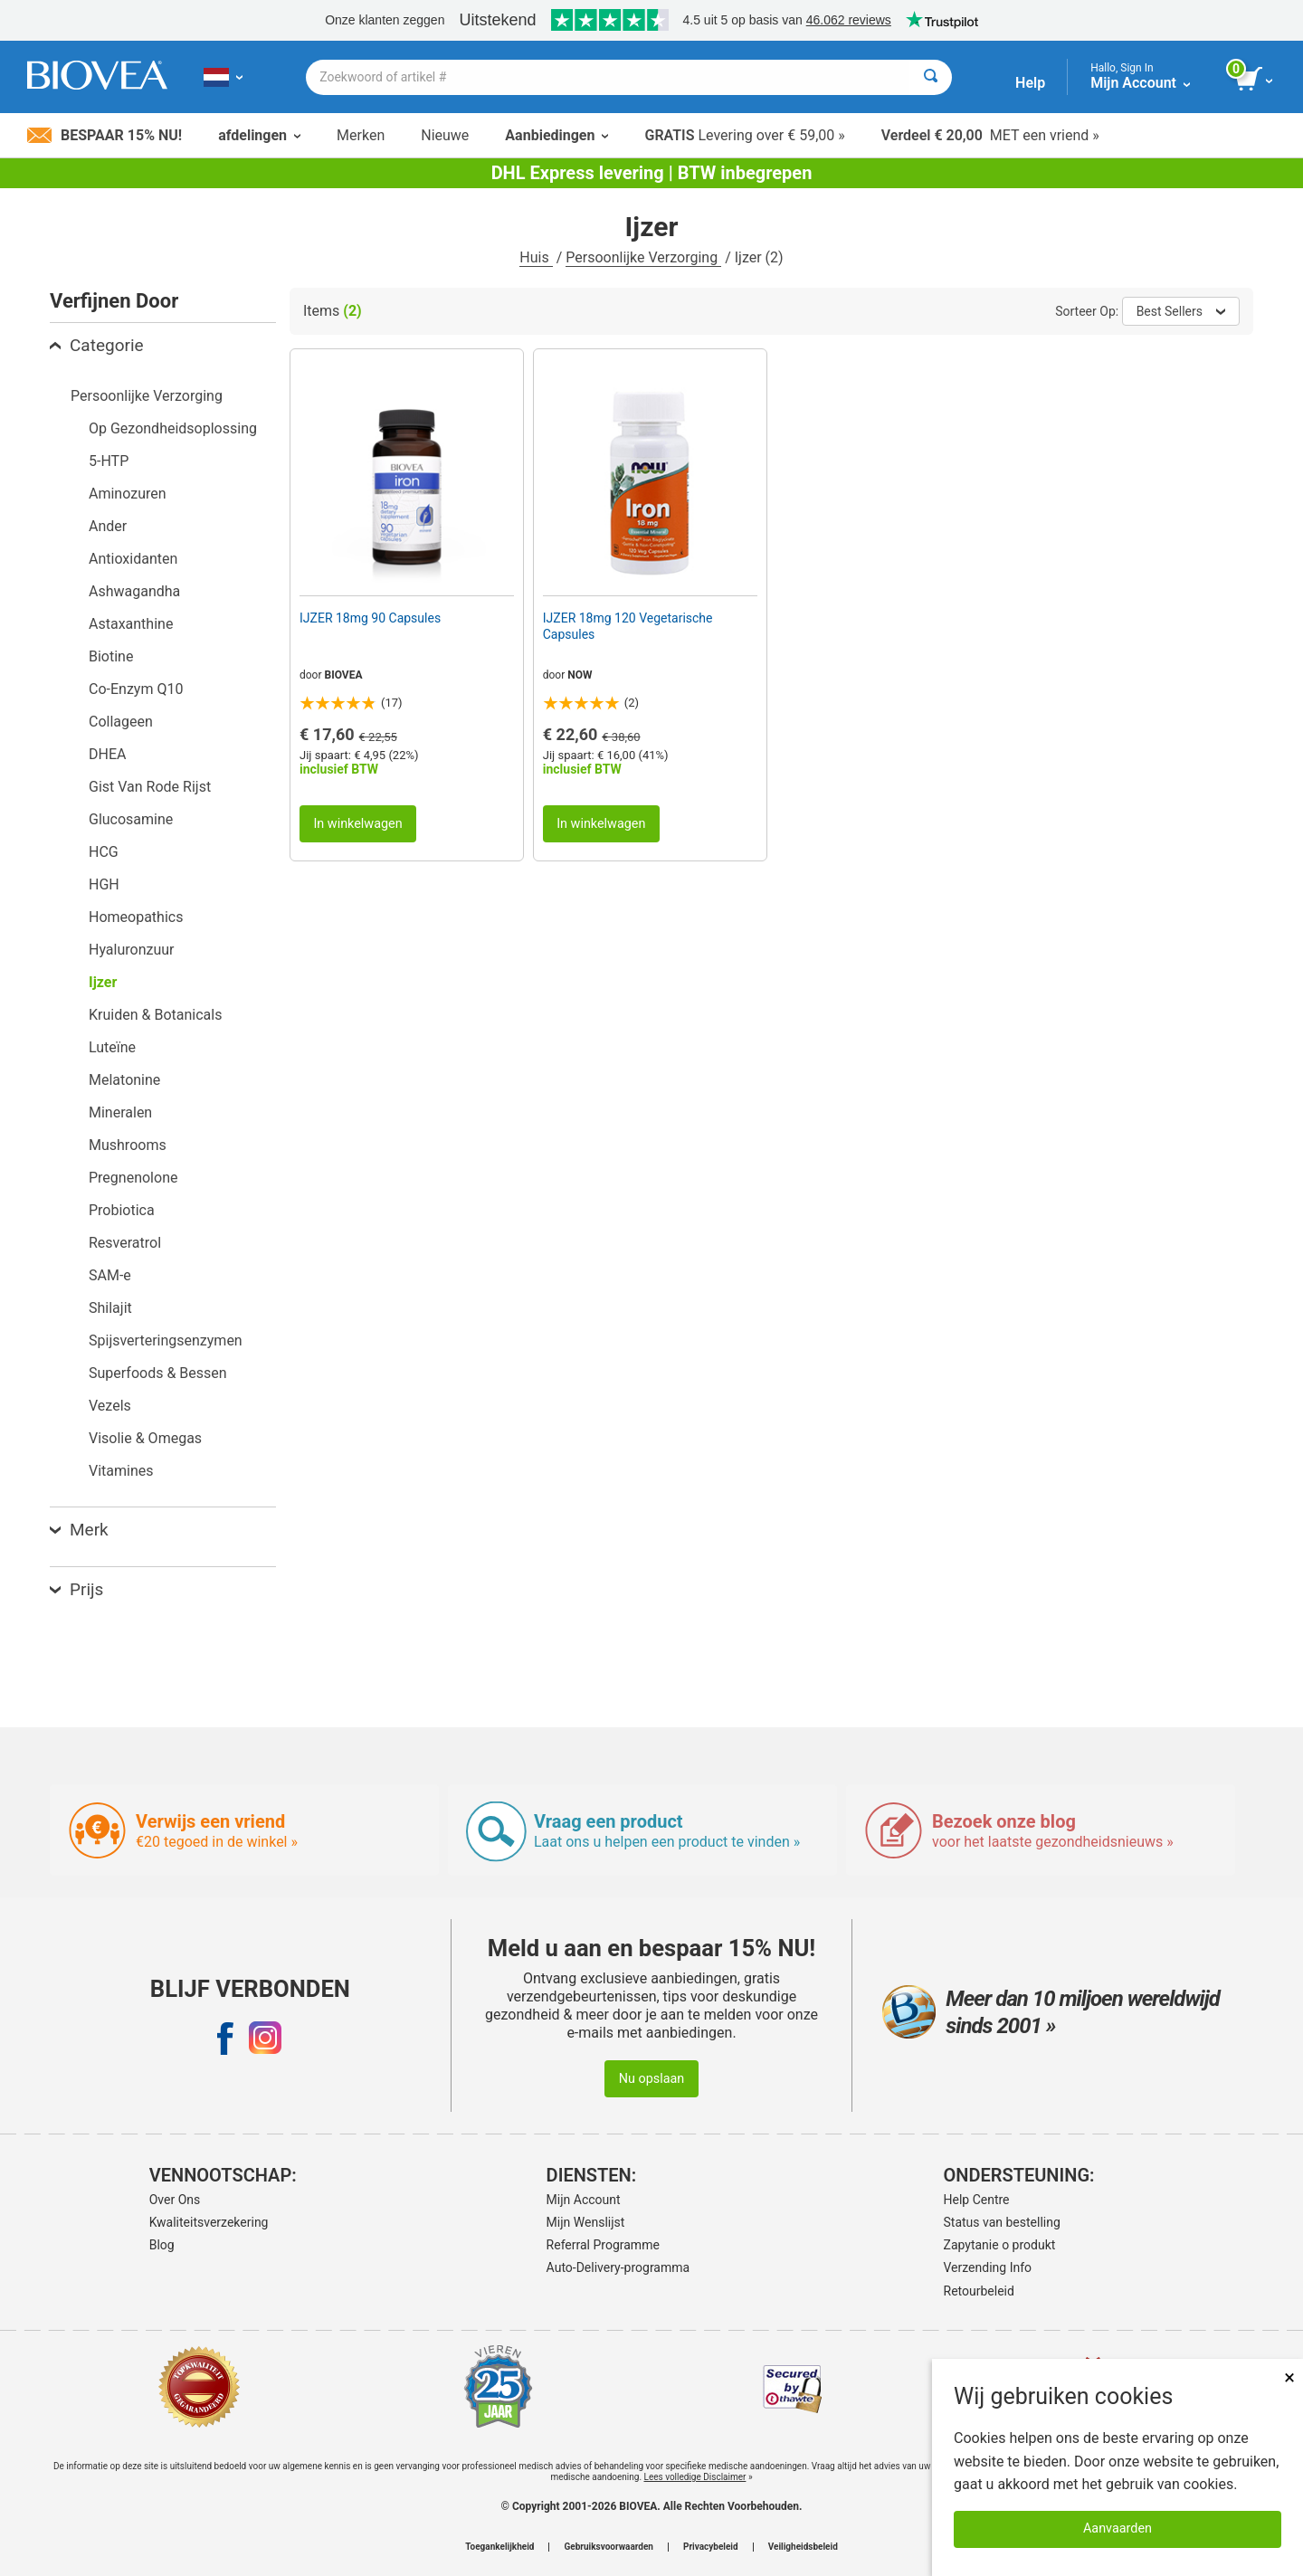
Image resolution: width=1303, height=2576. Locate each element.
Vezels (110, 1405)
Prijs (76, 1589)
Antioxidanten (133, 558)
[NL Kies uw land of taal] (223, 77)
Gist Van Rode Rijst (150, 786)
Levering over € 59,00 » (744, 135)
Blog (162, 2245)
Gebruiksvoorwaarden (608, 2547)
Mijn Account (584, 2199)
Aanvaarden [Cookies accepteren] (1117, 2528)
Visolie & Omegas (145, 1438)
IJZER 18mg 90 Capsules (370, 618)
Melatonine (124, 1079)
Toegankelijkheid (499, 2547)
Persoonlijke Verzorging (643, 257)
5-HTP (108, 461)
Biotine (111, 656)
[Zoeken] (930, 77)
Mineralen (120, 1112)
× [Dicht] (1289, 2377)
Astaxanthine (131, 623)
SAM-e (110, 1275)
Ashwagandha (134, 591)
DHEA (107, 754)
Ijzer (103, 982)
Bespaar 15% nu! (104, 135)
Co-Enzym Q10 (136, 689)
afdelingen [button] (259, 135)
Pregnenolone (133, 1177)
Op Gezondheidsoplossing (173, 428)
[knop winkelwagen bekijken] (1255, 80)
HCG (104, 851)
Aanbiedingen (556, 135)
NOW (579, 675)
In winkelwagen (357, 824)
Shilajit (110, 1308)
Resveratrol (125, 1242)
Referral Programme (603, 2245)
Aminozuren (127, 493)
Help (1030, 82)
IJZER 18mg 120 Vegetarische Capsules (628, 626)
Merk (79, 1529)
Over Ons (175, 2199)
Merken (361, 135)
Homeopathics (136, 917)
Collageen (121, 721)
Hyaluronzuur (132, 949)
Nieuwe (445, 135)
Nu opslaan (652, 2078)
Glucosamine (131, 819)
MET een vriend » (990, 135)
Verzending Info (988, 2267)
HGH (104, 884)
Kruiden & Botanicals (155, 1014)
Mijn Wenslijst (586, 2222)
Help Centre (977, 2199)
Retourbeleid (979, 2291)
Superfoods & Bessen (158, 1373)
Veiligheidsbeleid (803, 2547)
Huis (535, 257)
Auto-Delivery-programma (618, 2267)
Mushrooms (127, 1145)
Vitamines (121, 1470)
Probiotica (122, 1210)
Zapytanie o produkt (1000, 2245)
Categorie (97, 345)
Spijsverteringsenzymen (166, 1340)
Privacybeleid (710, 2547)
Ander (108, 526)
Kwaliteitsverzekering (209, 2222)
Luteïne (112, 1047)
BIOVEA (344, 675)
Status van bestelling (1002, 2222)
